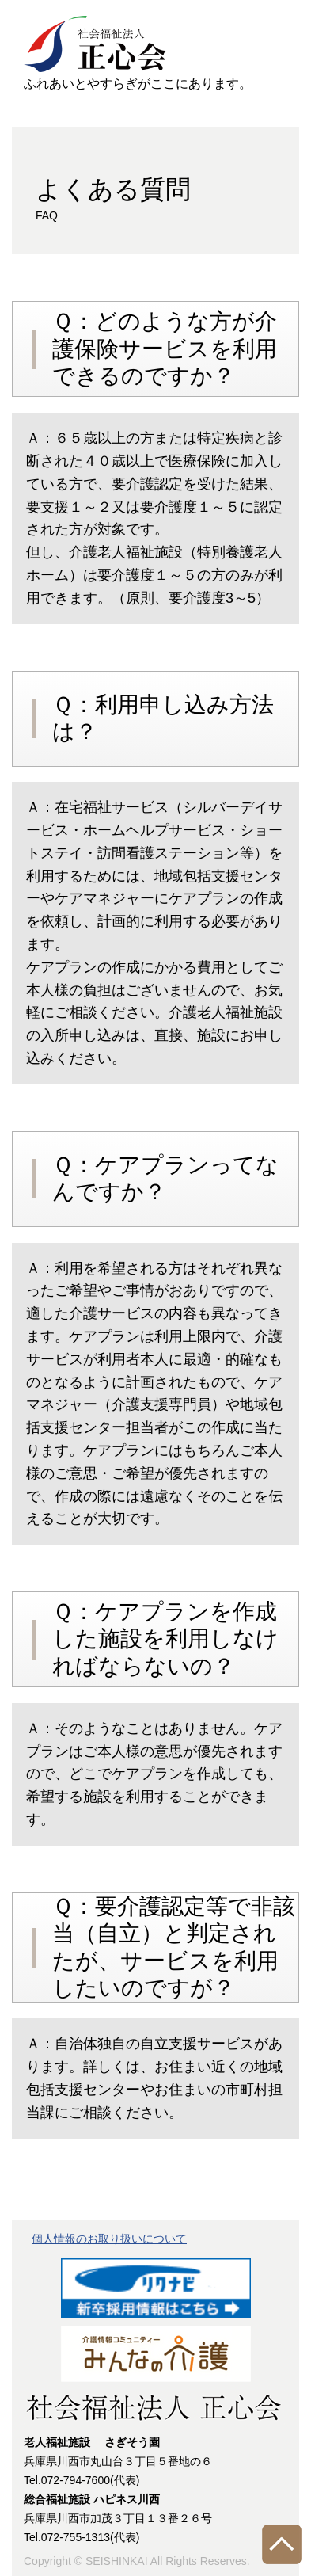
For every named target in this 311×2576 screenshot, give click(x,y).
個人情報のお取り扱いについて (109, 2238)
